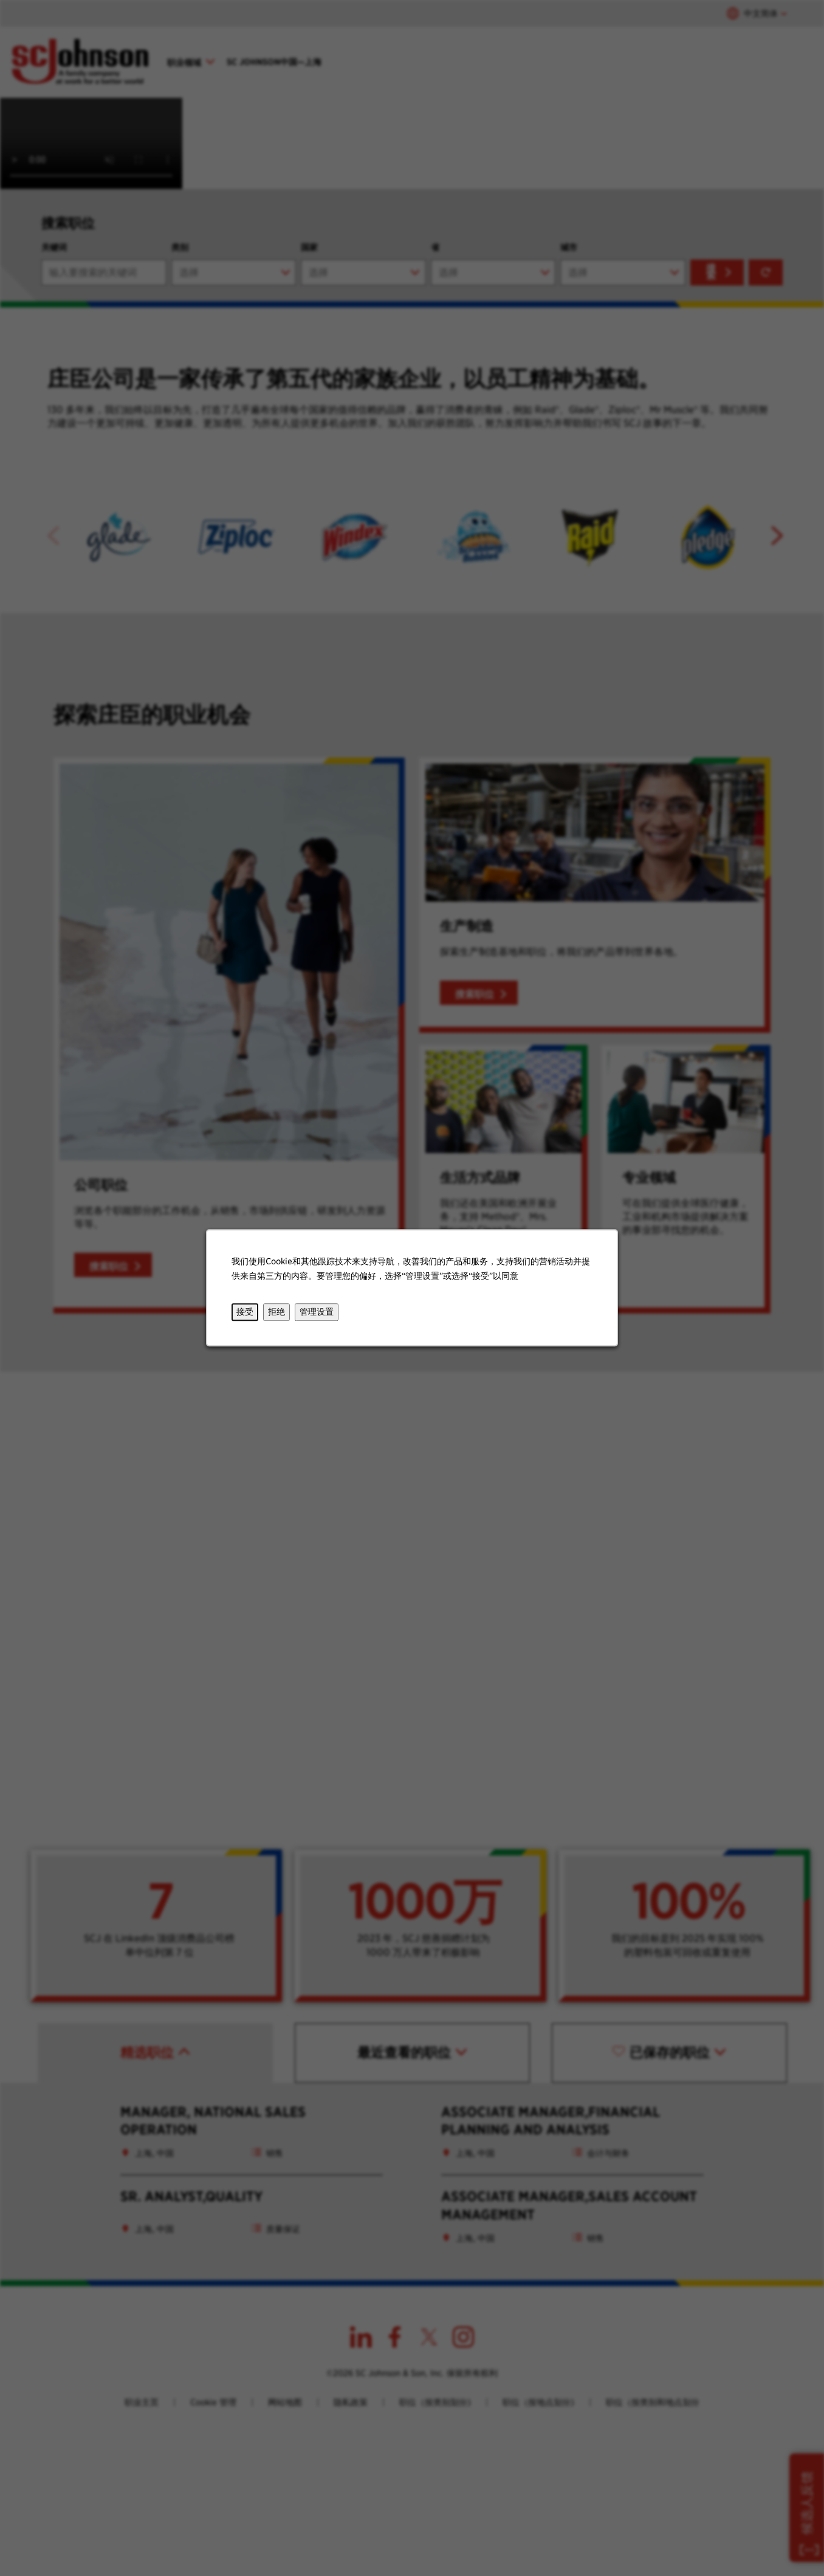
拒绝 (276, 1312)
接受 (244, 1312)
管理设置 (317, 1312)
